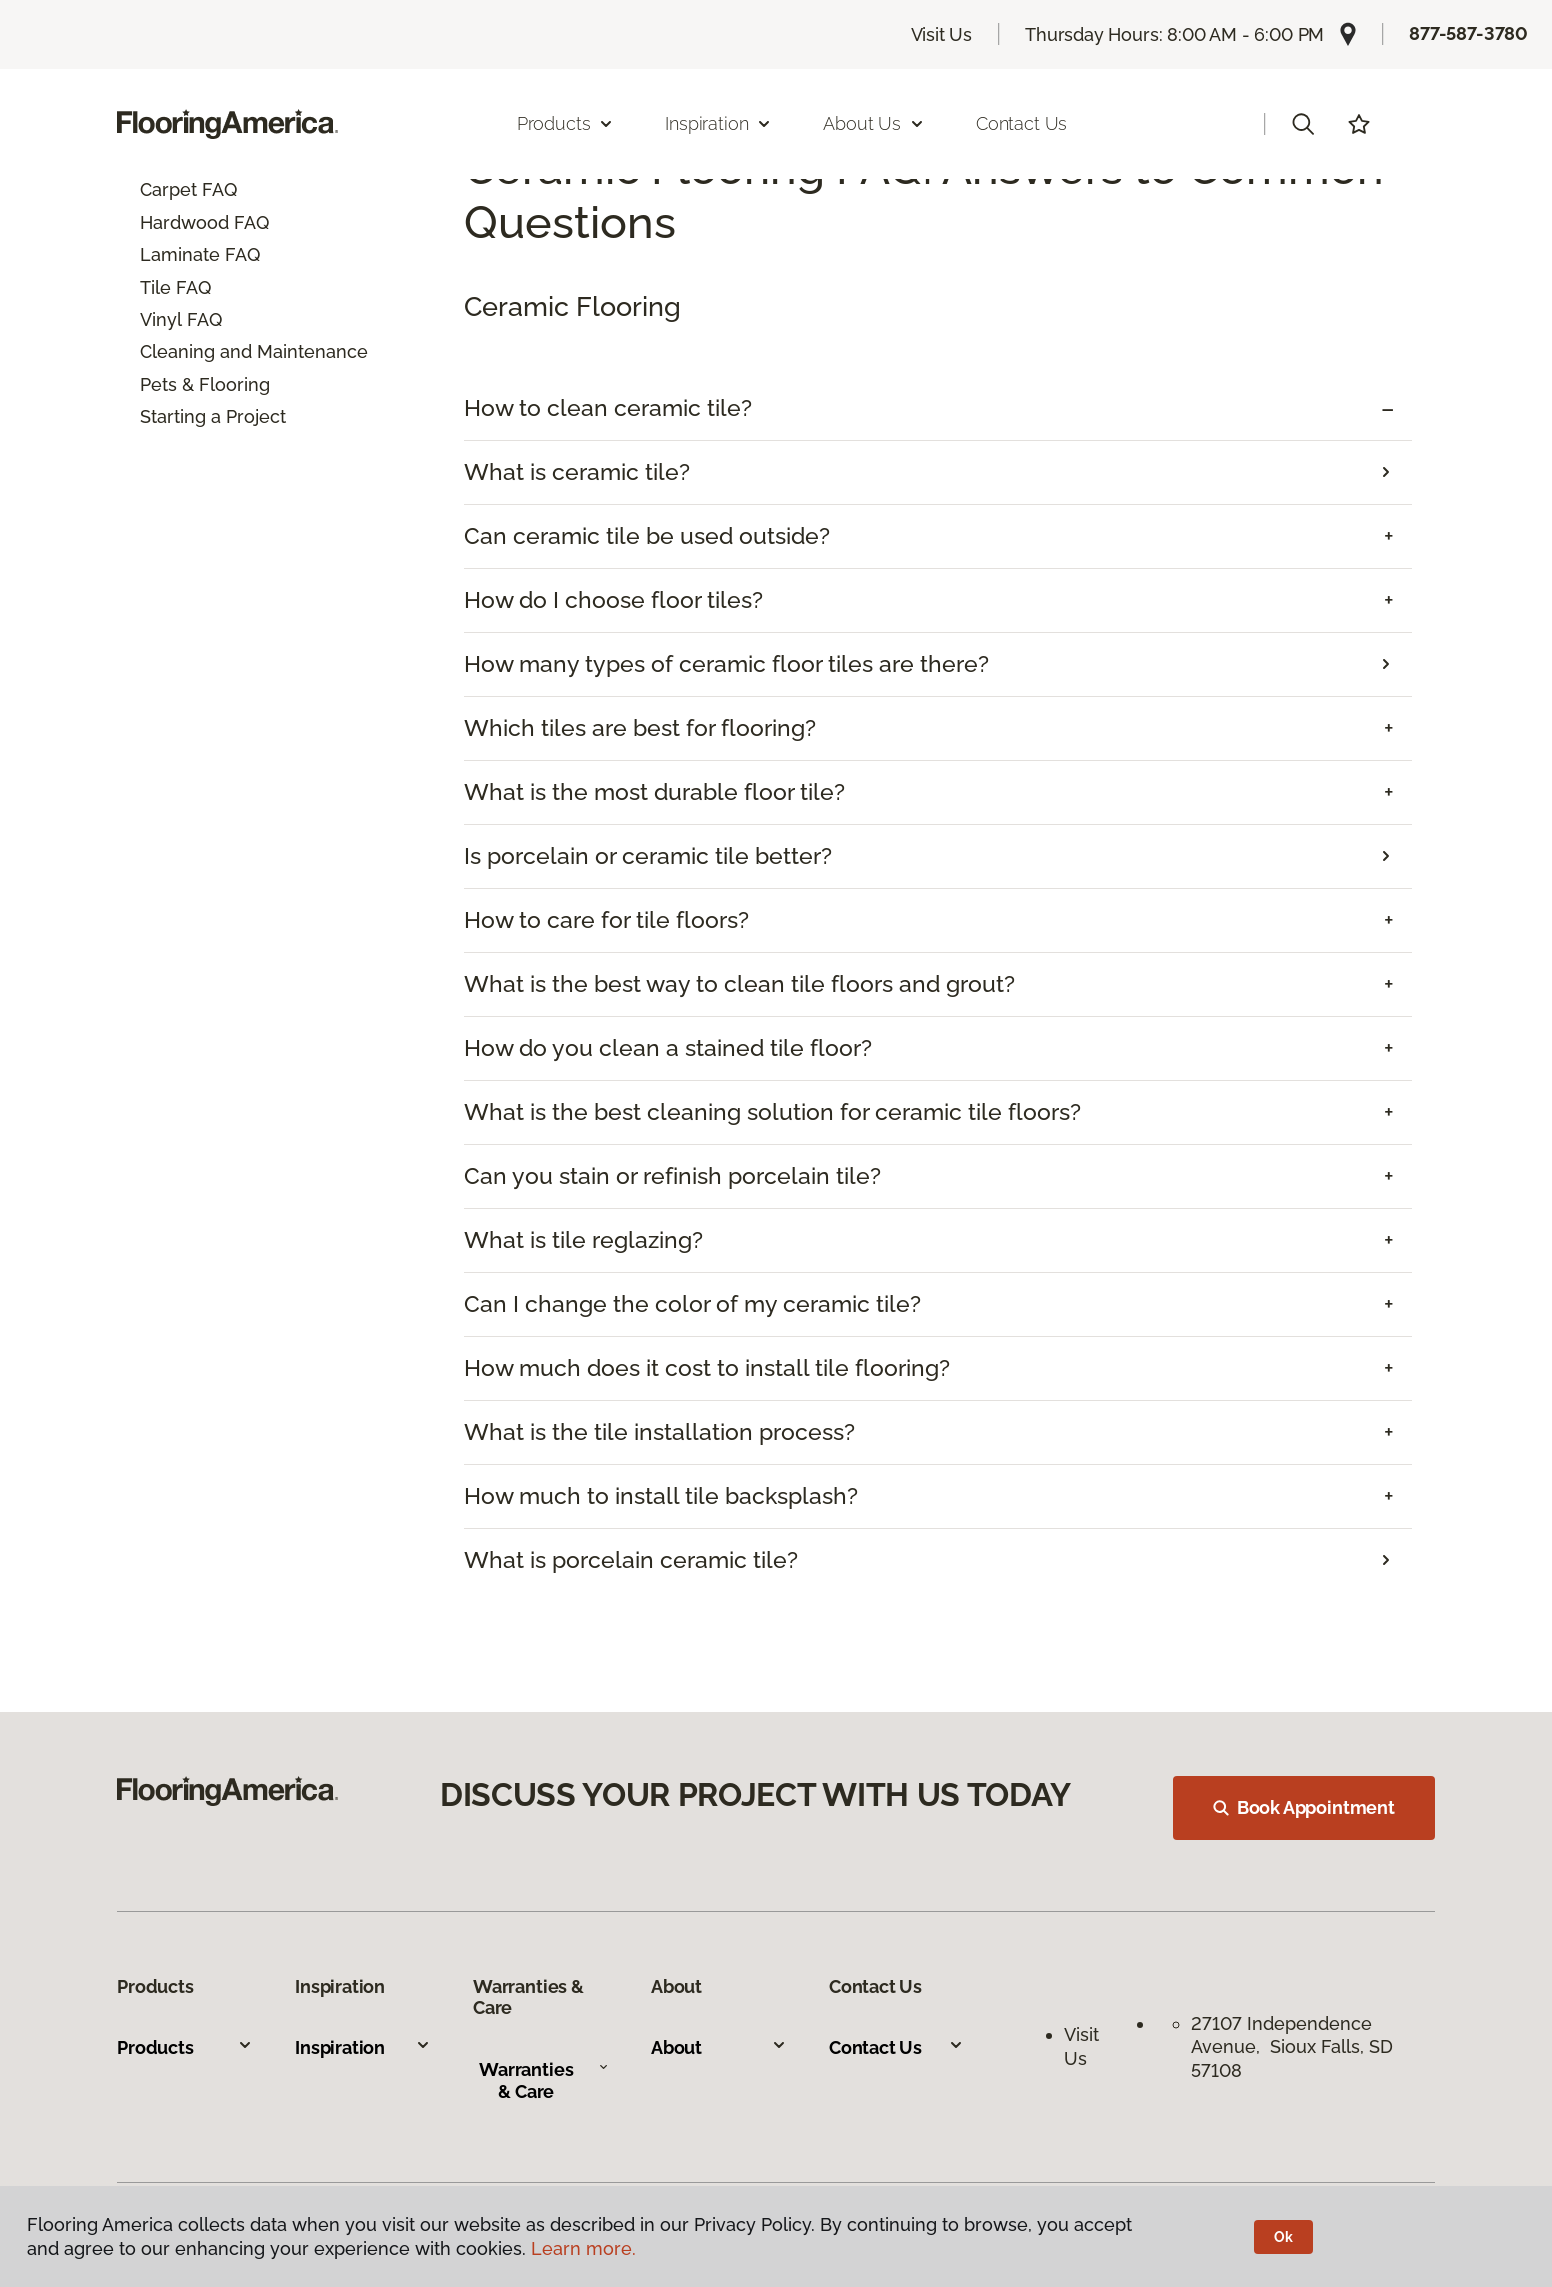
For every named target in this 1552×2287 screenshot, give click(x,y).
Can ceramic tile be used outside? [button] (647, 536)
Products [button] (566, 123)
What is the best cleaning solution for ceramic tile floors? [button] (772, 1112)
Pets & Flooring (205, 384)
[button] (1303, 124)
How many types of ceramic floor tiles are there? (726, 664)
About (719, 2047)
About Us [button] (874, 123)
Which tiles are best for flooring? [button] (640, 728)
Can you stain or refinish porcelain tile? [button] (672, 1176)
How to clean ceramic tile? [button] (608, 408)
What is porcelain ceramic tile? (631, 1560)
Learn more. (583, 2248)
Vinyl (161, 319)
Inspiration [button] (718, 123)
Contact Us (1021, 123)
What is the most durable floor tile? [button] (654, 792)
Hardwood (184, 222)
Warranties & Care (543, 2080)
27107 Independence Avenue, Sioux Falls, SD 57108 (1292, 2047)
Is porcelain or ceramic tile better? (648, 856)
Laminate (180, 254)
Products (185, 2047)
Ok (1283, 2237)
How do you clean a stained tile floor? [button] (668, 1048)
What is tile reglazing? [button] (583, 1240)
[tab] (938, 408)
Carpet (168, 189)
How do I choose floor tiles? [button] (613, 600)
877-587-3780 (1468, 33)
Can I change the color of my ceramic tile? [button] (692, 1304)
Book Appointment (1304, 1807)
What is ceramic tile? (577, 472)
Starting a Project (213, 416)
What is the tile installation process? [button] (659, 1432)
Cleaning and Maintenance (254, 351)
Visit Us (942, 34)
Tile (155, 287)
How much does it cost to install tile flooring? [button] (707, 1368)
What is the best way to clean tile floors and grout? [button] (739, 984)
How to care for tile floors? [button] (606, 920)
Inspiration (363, 2047)
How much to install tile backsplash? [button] (661, 1496)
